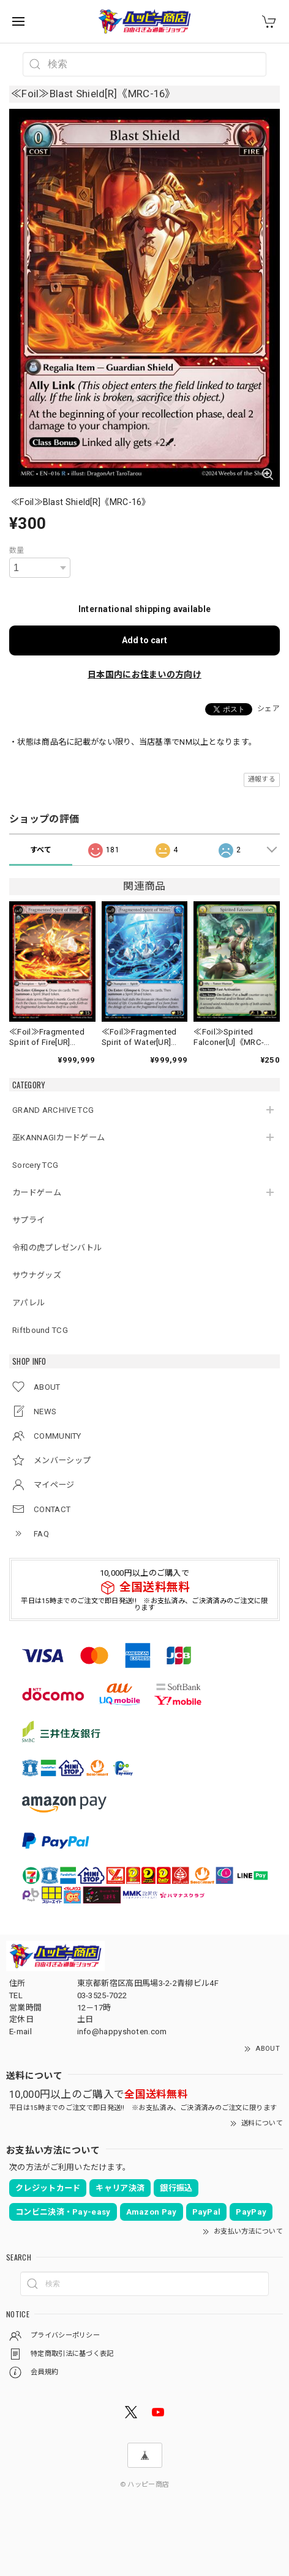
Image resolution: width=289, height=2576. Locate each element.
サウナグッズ (36, 1275)
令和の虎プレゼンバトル (57, 1247)
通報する (262, 779)
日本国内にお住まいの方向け (144, 674)
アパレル (28, 1302)
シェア (268, 708)
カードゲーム (36, 1192)
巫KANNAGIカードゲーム (58, 1137)
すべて (41, 850)
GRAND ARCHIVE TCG (53, 1110)
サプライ (28, 1220)
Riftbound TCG (40, 1330)
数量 (16, 550)
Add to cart (144, 640)
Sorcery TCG (35, 1165)
